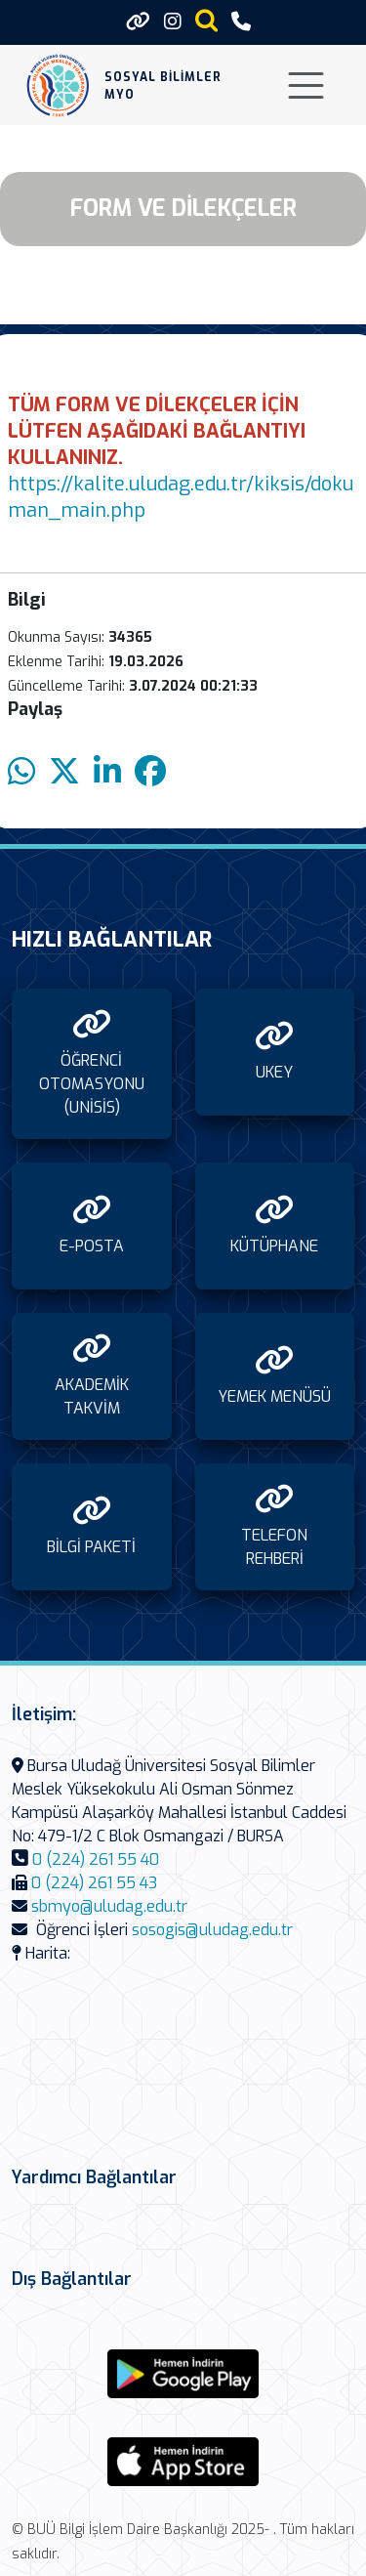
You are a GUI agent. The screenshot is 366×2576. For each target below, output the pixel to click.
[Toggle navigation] (306, 85)
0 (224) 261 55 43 (94, 1883)
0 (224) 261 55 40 (95, 1859)
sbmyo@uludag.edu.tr (109, 1906)
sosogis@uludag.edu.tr (212, 1930)
